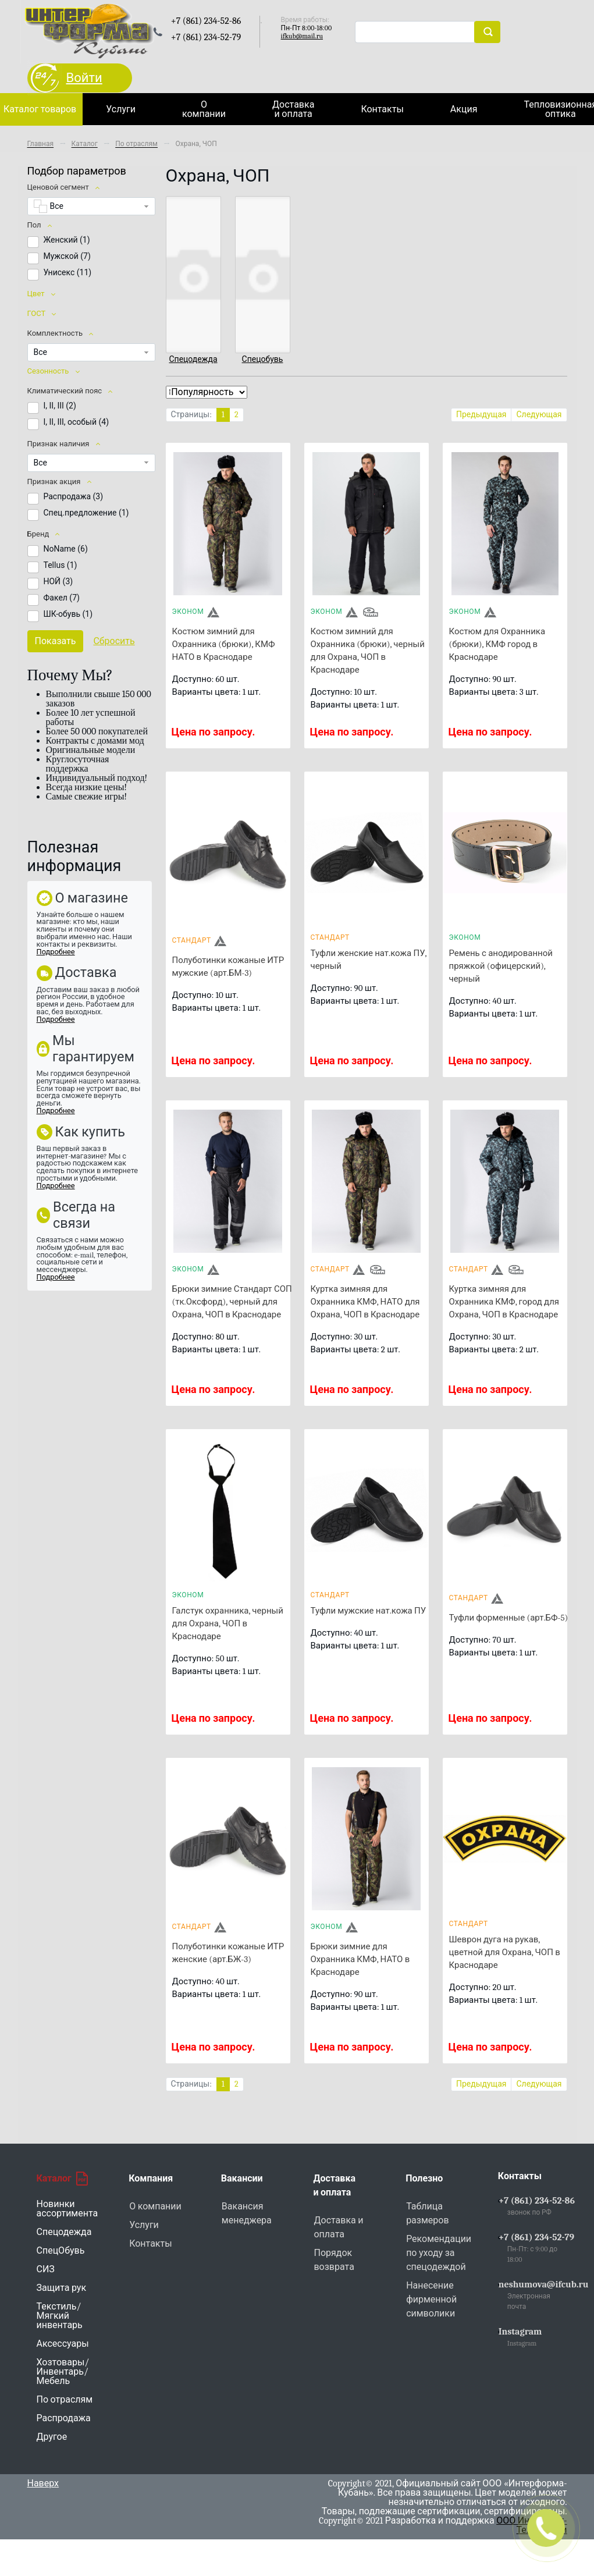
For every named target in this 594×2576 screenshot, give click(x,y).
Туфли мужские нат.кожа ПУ (368, 1610)
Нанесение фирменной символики (431, 2299)
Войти (84, 78)
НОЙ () (58, 581)
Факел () (62, 598)
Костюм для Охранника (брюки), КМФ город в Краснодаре (497, 644)
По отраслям (65, 2399)
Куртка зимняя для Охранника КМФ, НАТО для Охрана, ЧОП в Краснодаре (365, 1302)
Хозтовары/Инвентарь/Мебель (63, 2371)
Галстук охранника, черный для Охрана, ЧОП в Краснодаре (227, 1623)
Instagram (520, 2331)
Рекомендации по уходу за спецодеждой (438, 2253)
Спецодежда (193, 359)
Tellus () (60, 565)
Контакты (382, 109)
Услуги (121, 109)
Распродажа (64, 2418)
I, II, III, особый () (76, 422)
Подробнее (56, 951)
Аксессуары (63, 2344)
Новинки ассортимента (67, 2209)
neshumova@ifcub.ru (544, 2284)
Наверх (43, 2483)
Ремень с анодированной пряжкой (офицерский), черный (501, 966)
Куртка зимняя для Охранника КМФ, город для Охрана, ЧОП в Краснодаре (504, 1302)
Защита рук (62, 2288)
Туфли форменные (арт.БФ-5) (508, 1617)
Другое (52, 2437)
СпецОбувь (61, 2250)
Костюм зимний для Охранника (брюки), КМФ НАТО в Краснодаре (223, 644)
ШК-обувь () (68, 614)
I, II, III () (60, 405)
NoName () (66, 549)
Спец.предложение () (86, 513)
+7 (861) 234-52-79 (536, 2237)
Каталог (62, 2179)
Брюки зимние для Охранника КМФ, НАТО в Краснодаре (360, 1959)
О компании (204, 109)
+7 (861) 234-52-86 (537, 2200)
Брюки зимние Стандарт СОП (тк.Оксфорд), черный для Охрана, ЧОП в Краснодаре (232, 1302)
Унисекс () (68, 272)
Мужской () (67, 256)
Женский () (67, 240)
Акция (464, 109)
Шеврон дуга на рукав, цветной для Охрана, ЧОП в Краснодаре (504, 1952)
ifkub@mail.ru (302, 36)
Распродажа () (74, 496)
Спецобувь (262, 359)
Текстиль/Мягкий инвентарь (60, 2315)
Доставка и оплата (293, 109)
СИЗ (46, 2269)
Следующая (538, 415)
